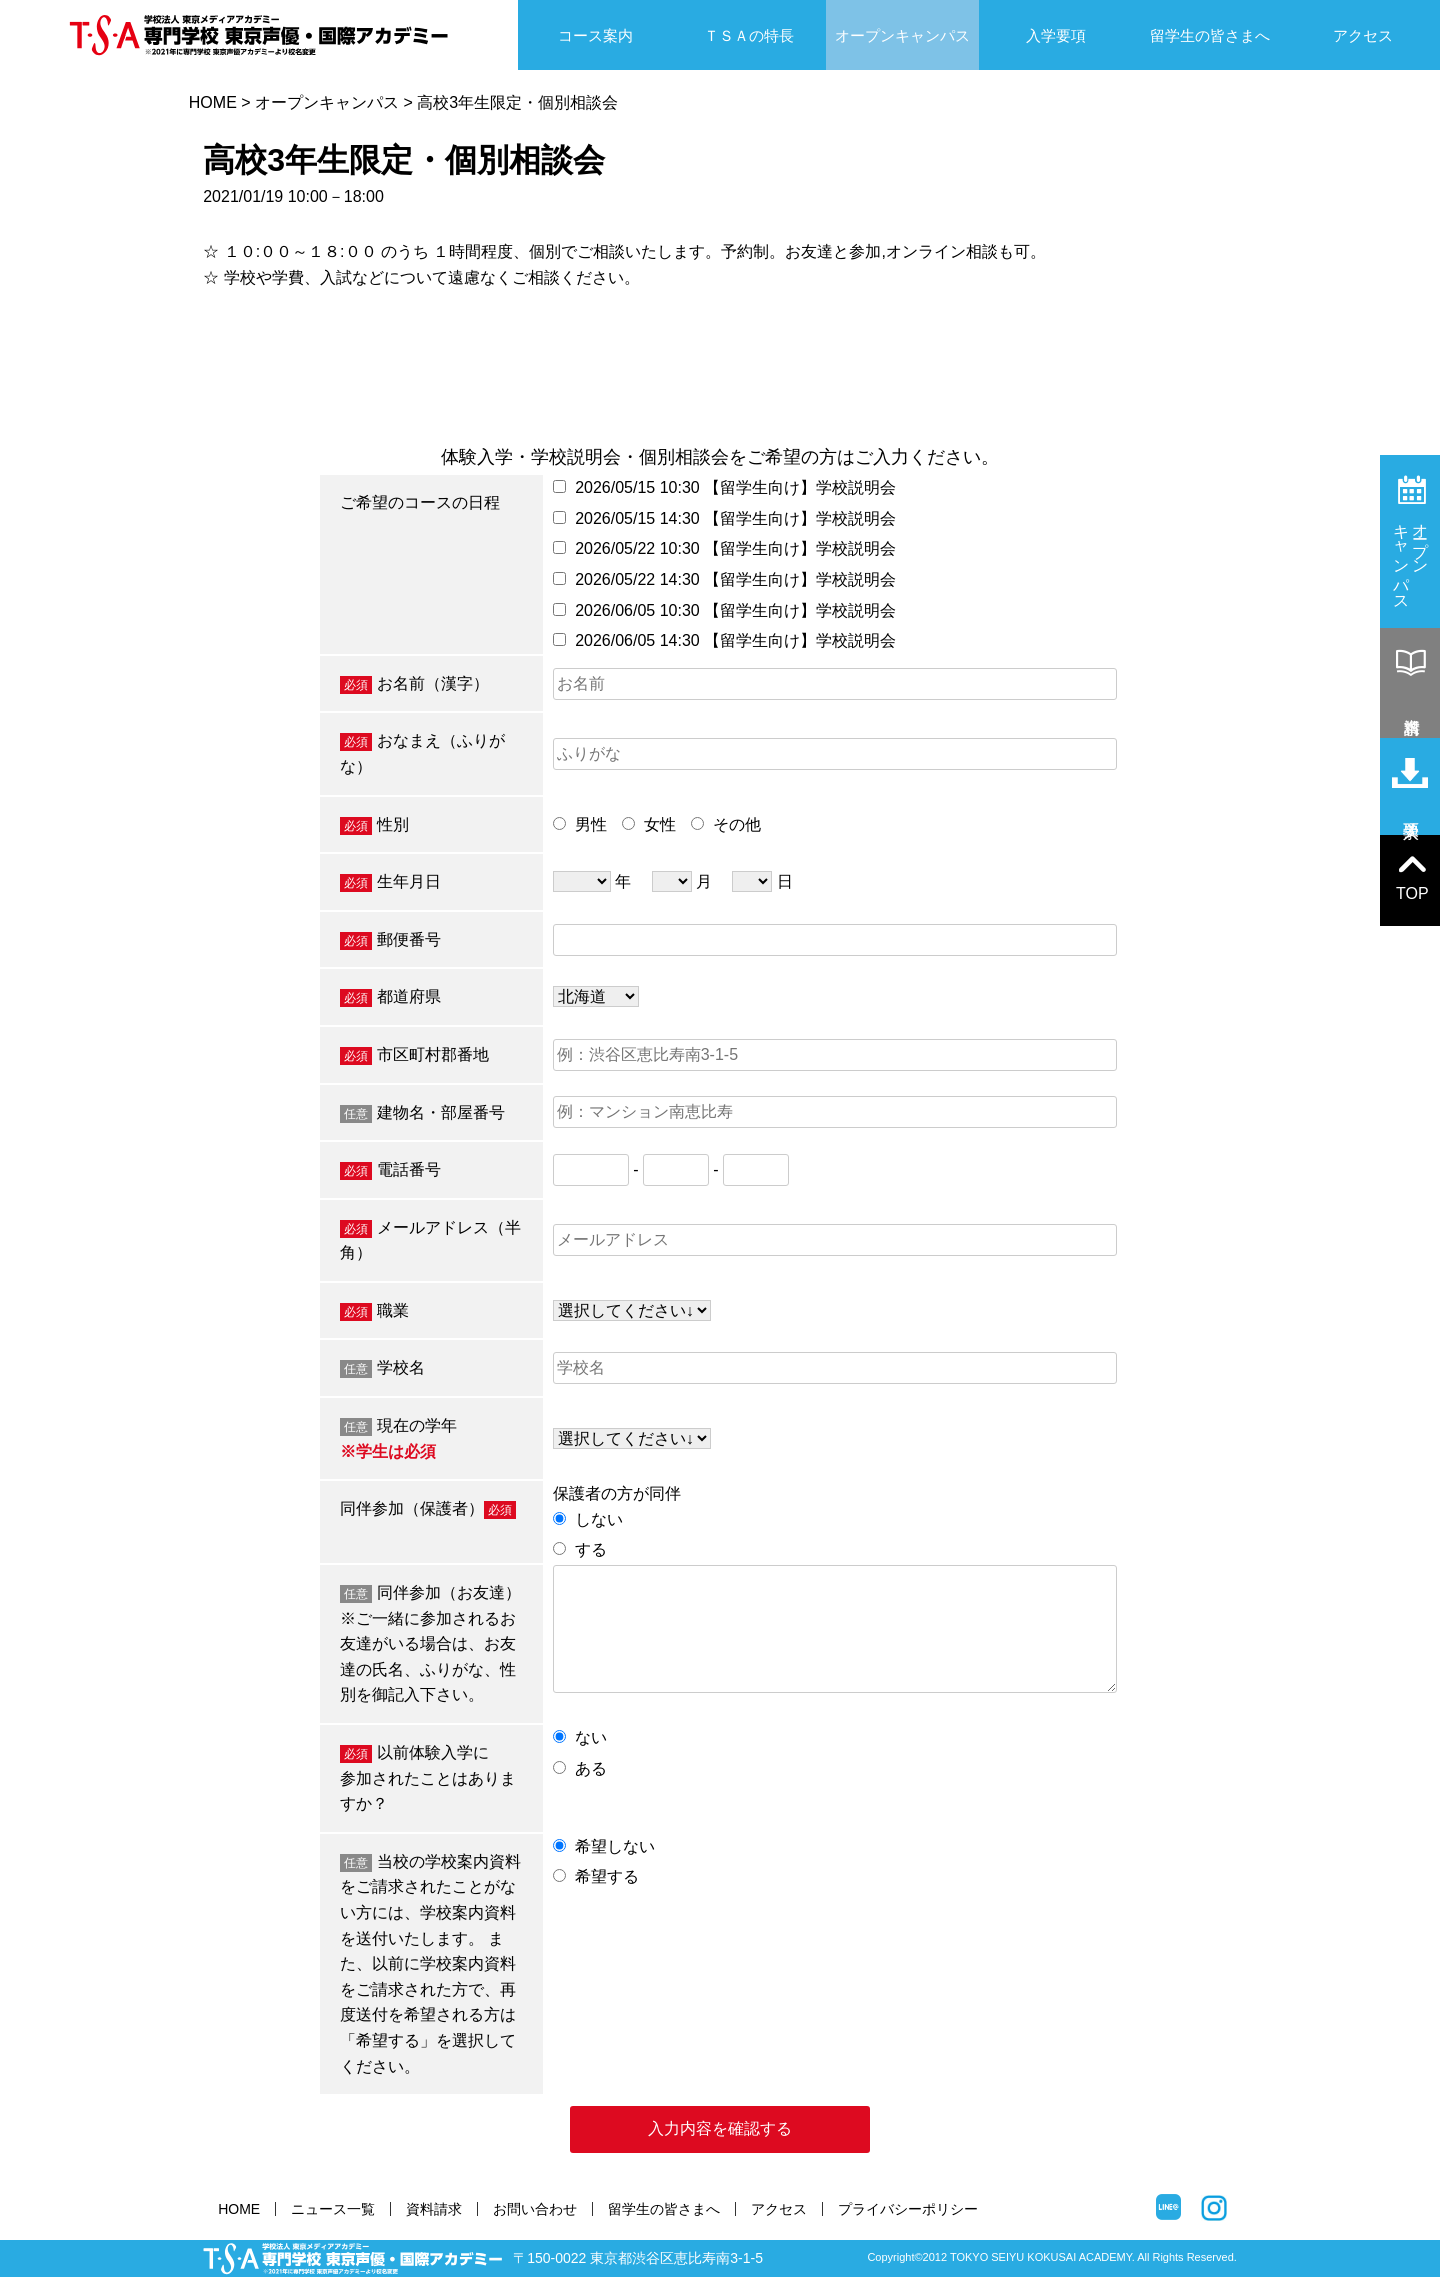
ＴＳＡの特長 (749, 35)
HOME (213, 102)
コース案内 (595, 35)
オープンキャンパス (902, 35)
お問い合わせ (535, 2209)
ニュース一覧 (333, 2209)
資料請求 (434, 2209)
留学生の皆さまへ (1210, 35)
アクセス (1363, 35)
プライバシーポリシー (908, 2209)
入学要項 (1056, 35)
